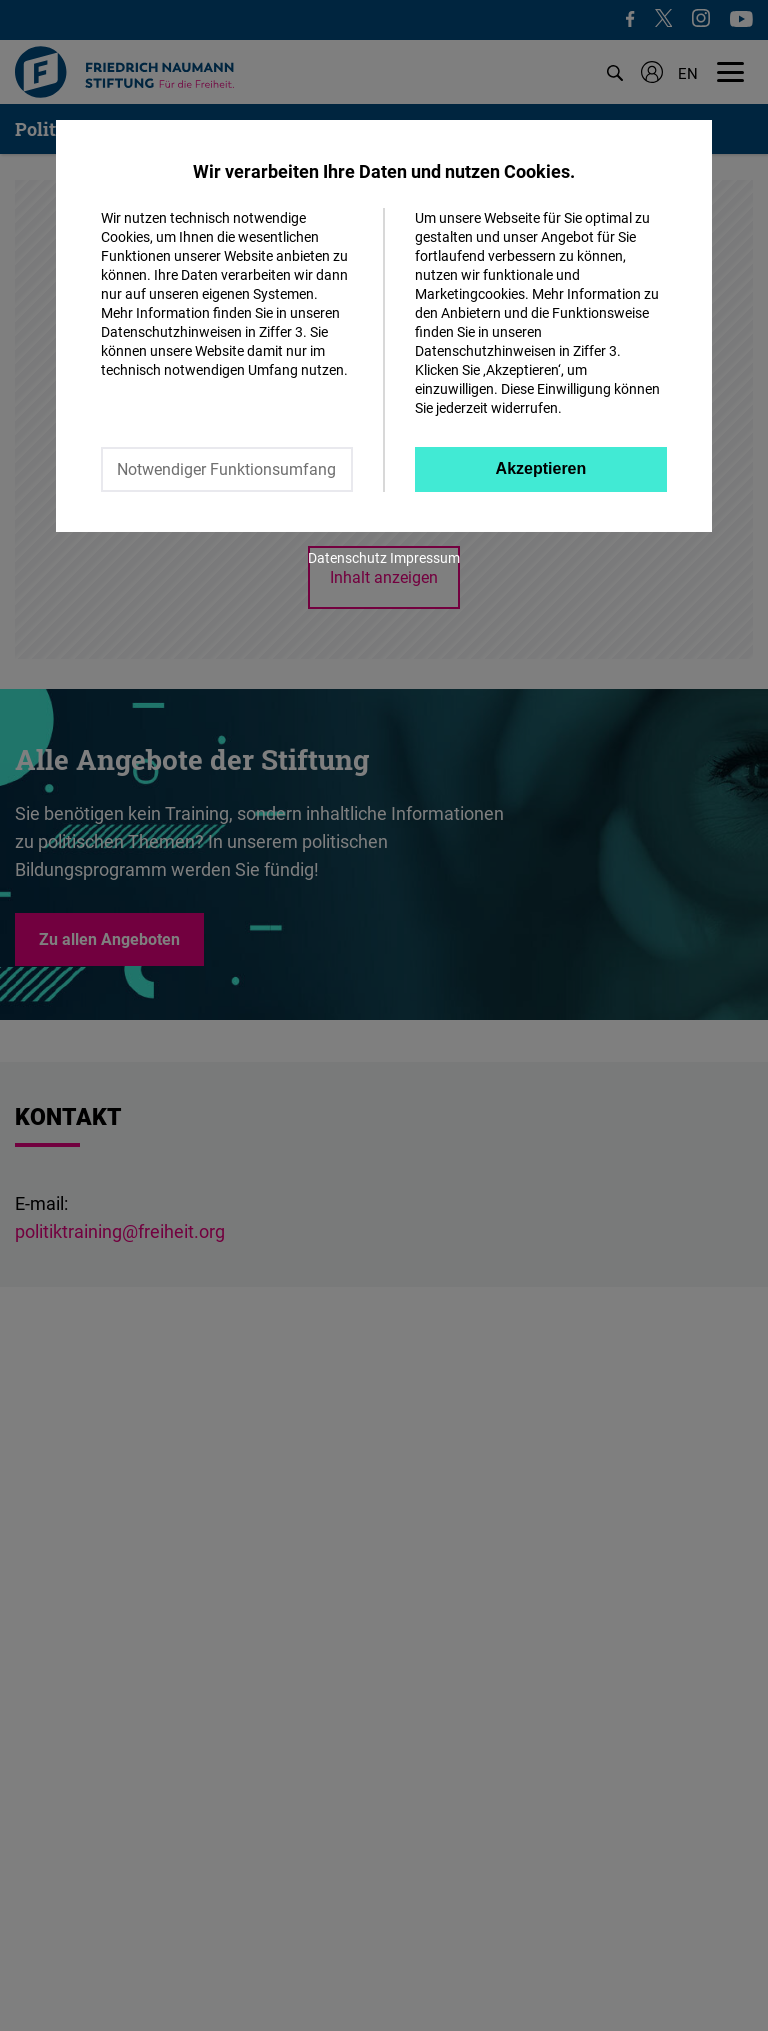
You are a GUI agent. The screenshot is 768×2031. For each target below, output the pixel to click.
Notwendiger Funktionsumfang (226, 469)
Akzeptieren (541, 468)
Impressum (425, 557)
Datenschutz (347, 557)
